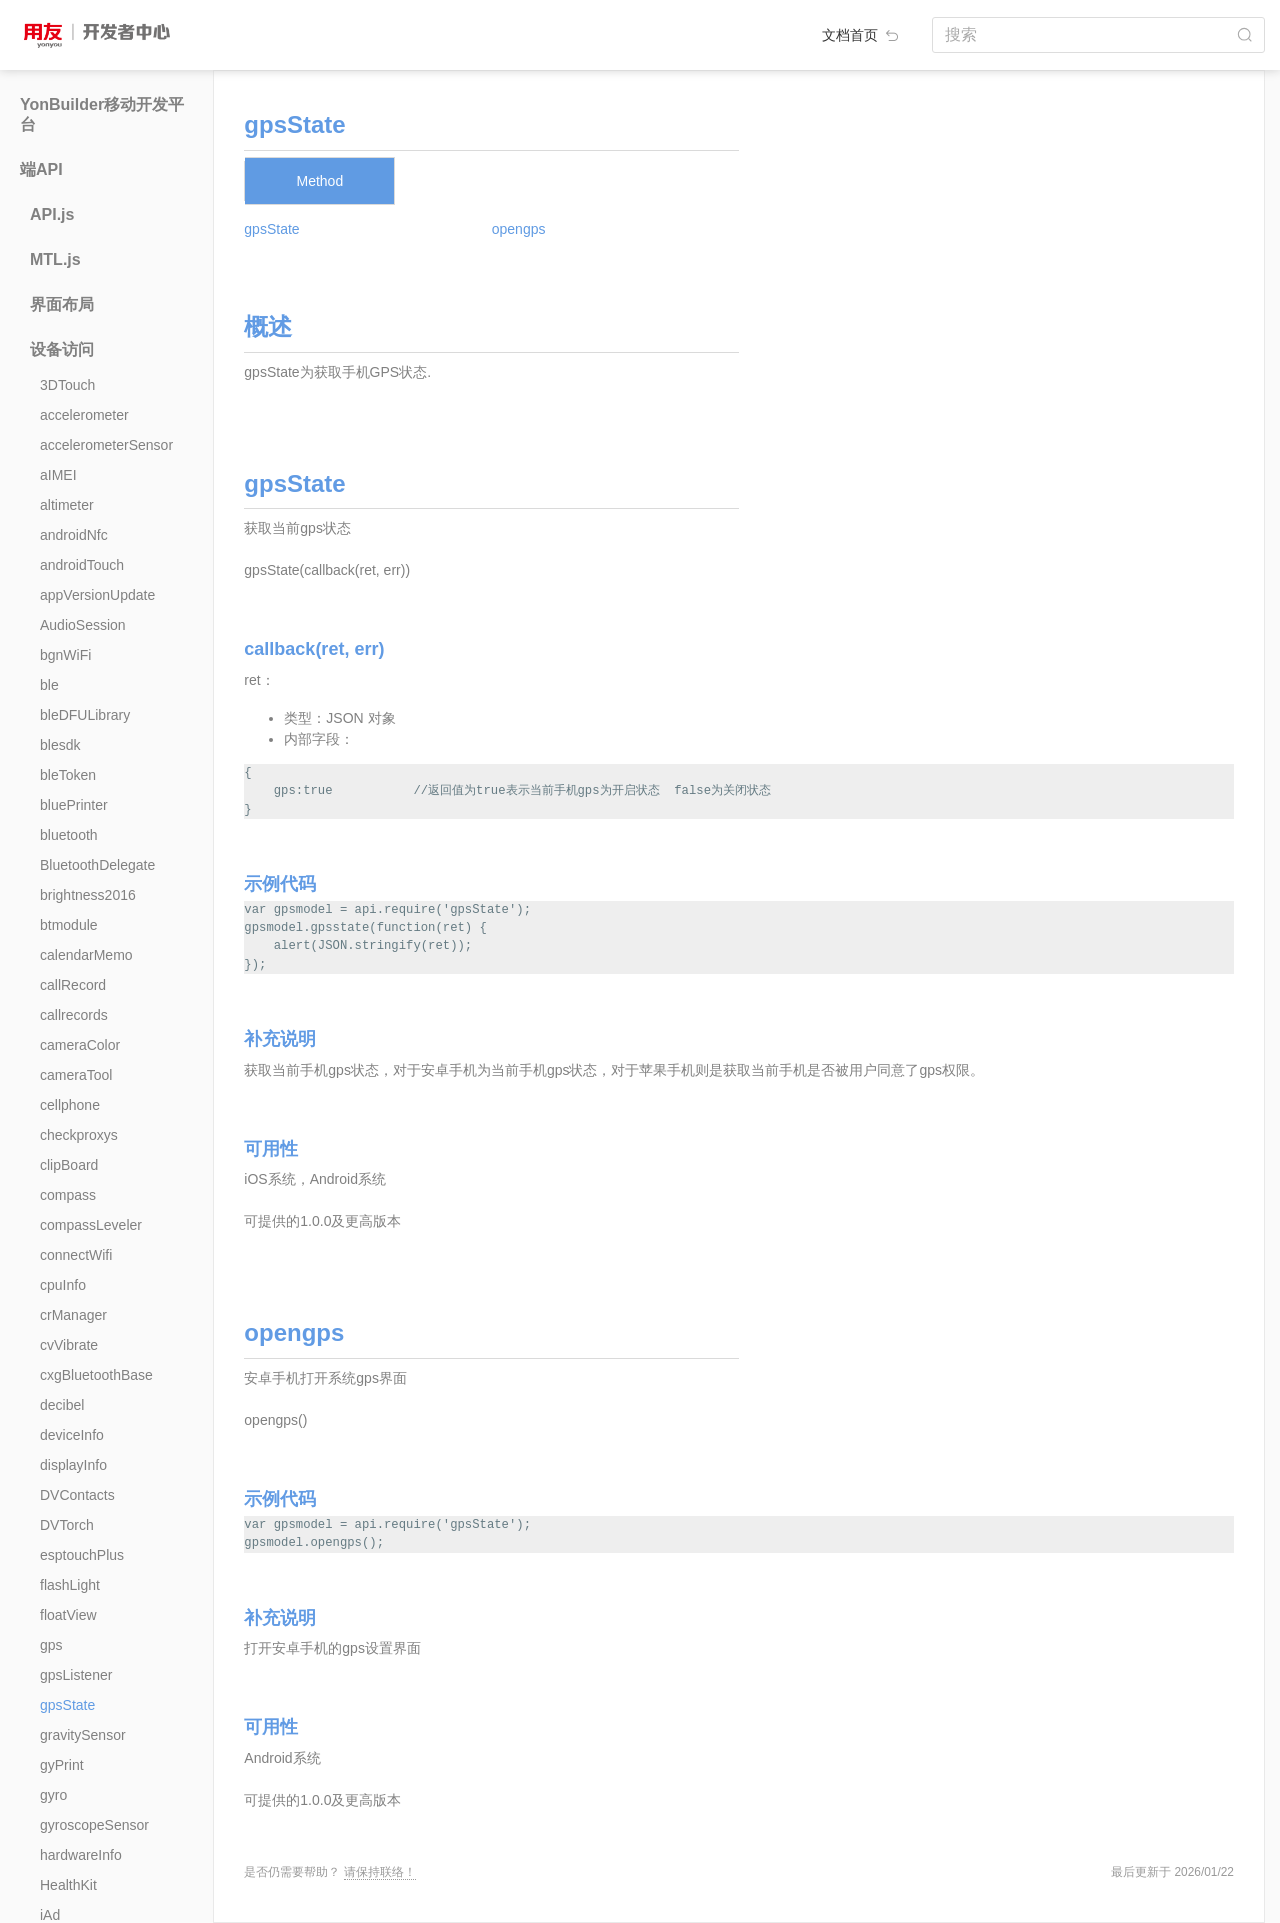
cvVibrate (69, 1345)
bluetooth (69, 835)
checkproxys (79, 1135)
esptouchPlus (82, 1555)
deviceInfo (72, 1435)
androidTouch (82, 565)
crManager (73, 1315)
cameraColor (80, 1045)
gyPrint (62, 1765)
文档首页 (862, 35)
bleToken (68, 775)
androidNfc (74, 535)
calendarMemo (86, 955)
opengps (519, 229)
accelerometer (84, 415)
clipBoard (69, 1165)
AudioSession (83, 625)
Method (319, 181)
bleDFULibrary (85, 715)
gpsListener (76, 1675)
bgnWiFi (65, 655)
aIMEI (58, 475)
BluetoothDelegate (97, 865)
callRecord (73, 985)
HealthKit (68, 1885)
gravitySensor (83, 1735)
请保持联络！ (380, 1872)
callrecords (74, 1015)
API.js (52, 214)
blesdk (60, 745)
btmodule (69, 925)
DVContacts (77, 1495)
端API (41, 169)
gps (51, 1645)
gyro (53, 1795)
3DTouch (67, 385)
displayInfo (73, 1465)
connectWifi (76, 1255)
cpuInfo (63, 1285)
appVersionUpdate (97, 595)
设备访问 (62, 349)
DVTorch (67, 1525)
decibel (62, 1405)
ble (49, 685)
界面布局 (62, 304)
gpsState (67, 1705)
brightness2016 (88, 895)
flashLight (70, 1585)
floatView (68, 1615)
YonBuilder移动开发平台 (102, 114)
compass (68, 1195)
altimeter (67, 505)
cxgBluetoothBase (96, 1375)
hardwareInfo (81, 1855)
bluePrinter (74, 805)
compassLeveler (91, 1225)
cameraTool (76, 1075)
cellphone (70, 1105)
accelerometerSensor (106, 445)
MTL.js (55, 259)
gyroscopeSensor (94, 1825)
